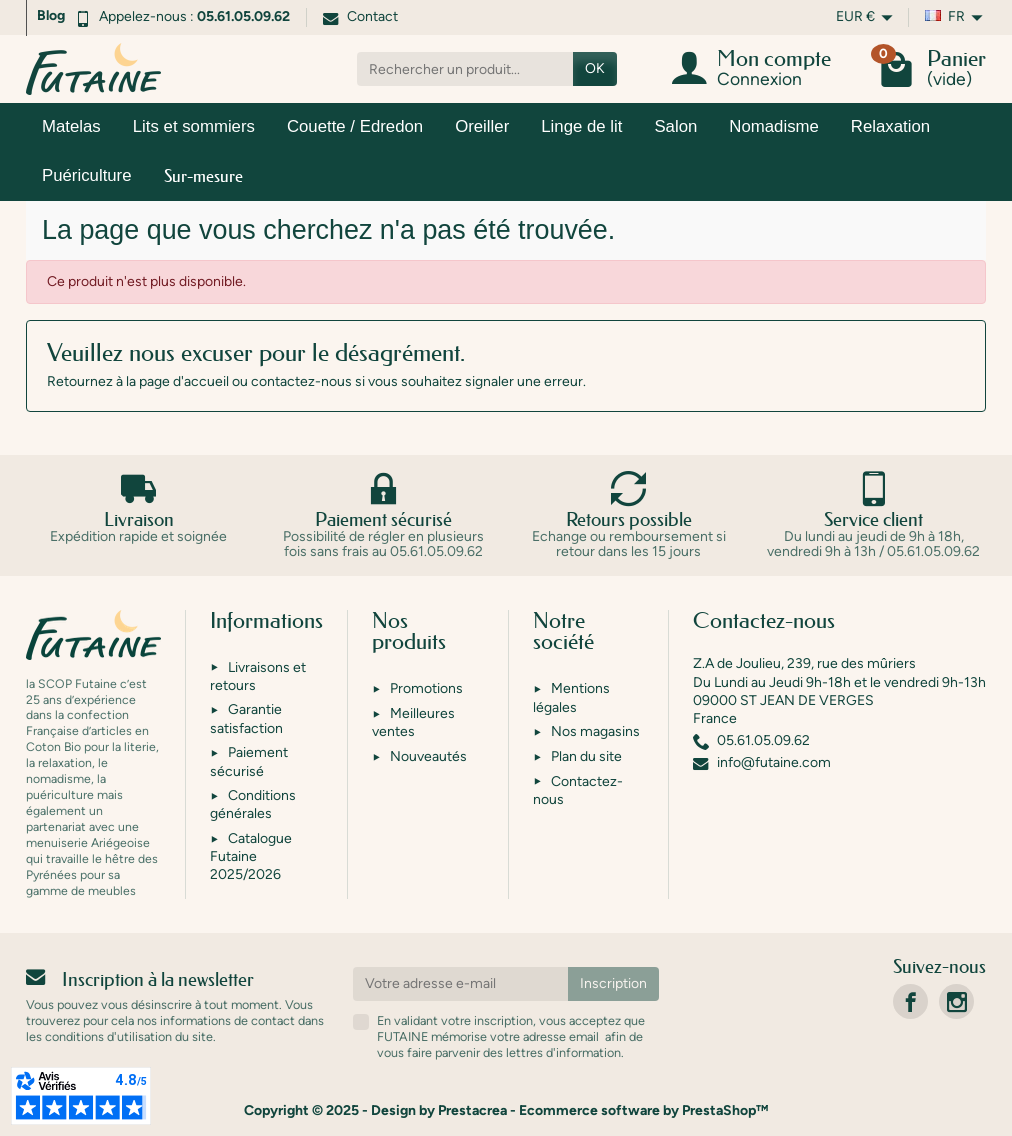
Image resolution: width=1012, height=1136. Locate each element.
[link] (910, 1001)
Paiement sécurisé (249, 761)
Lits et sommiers (194, 126)
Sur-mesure (203, 175)
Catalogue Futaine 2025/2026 (251, 856)
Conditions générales (253, 804)
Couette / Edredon (355, 126)
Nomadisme (774, 126)
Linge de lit (581, 126)
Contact (360, 16)
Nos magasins (595, 731)
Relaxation (890, 126)
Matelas (71, 126)
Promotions (426, 688)
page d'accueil (184, 381)
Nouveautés (428, 756)
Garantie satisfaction (246, 718)
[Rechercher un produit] (465, 69)
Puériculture (87, 175)
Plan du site (586, 756)
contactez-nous (301, 381)
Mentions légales (571, 697)
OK (595, 68)
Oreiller (482, 126)
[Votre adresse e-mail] (461, 984)
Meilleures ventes (413, 722)
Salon (675, 126)
